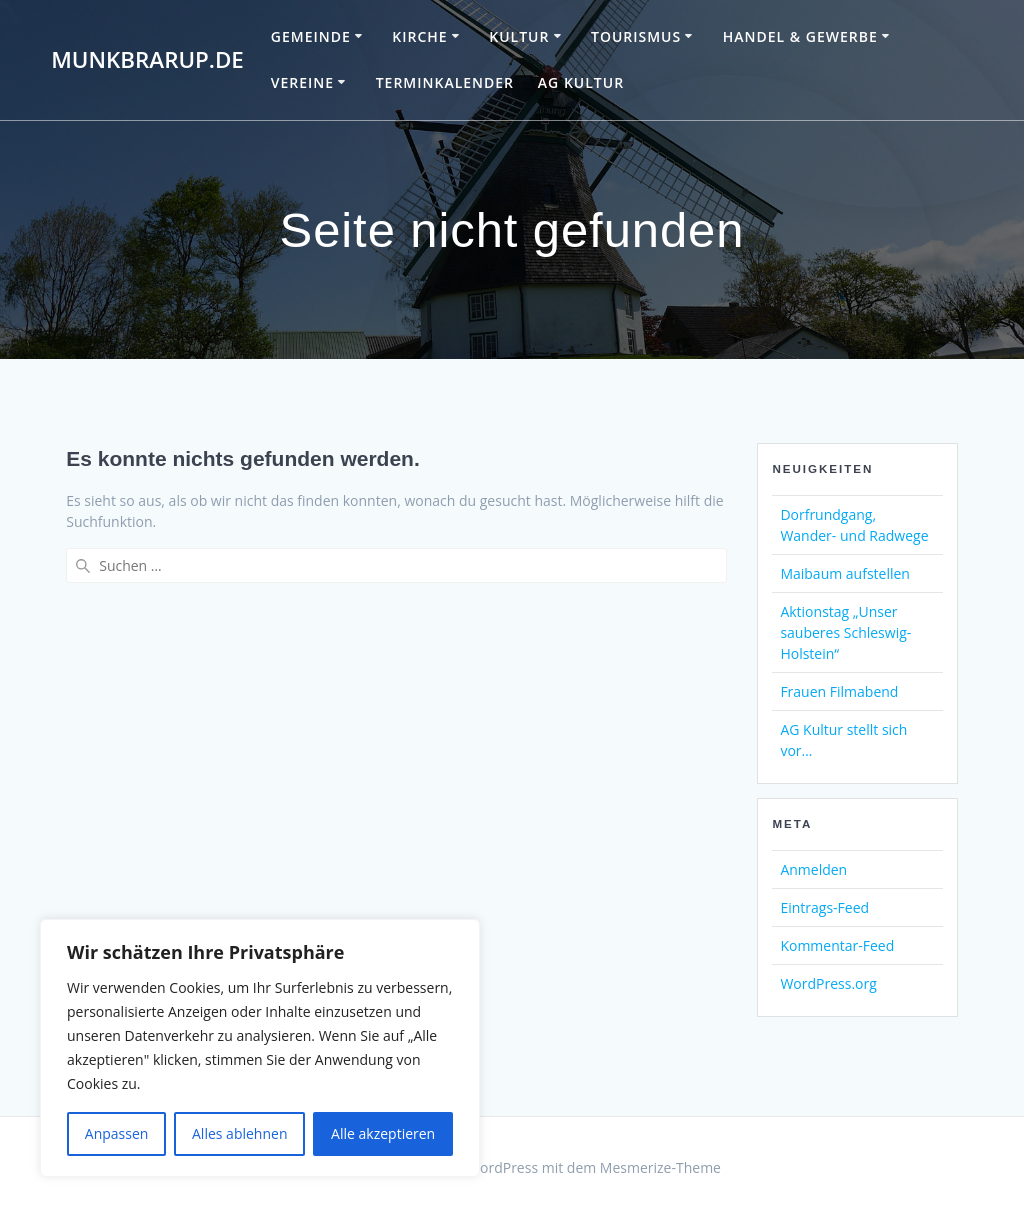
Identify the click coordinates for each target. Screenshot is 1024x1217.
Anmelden (813, 869)
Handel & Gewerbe (800, 36)
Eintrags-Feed (824, 907)
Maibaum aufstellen (845, 573)
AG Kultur (581, 82)
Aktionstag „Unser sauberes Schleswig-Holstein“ (845, 632)
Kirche (419, 36)
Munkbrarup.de (147, 60)
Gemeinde (311, 36)
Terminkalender (445, 82)
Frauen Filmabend (839, 691)
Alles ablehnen (239, 1133)
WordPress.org (828, 983)
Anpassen (117, 1133)
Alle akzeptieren (383, 1133)
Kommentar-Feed (837, 945)
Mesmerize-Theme (660, 1167)
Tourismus (636, 36)
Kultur (519, 36)
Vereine (302, 82)
